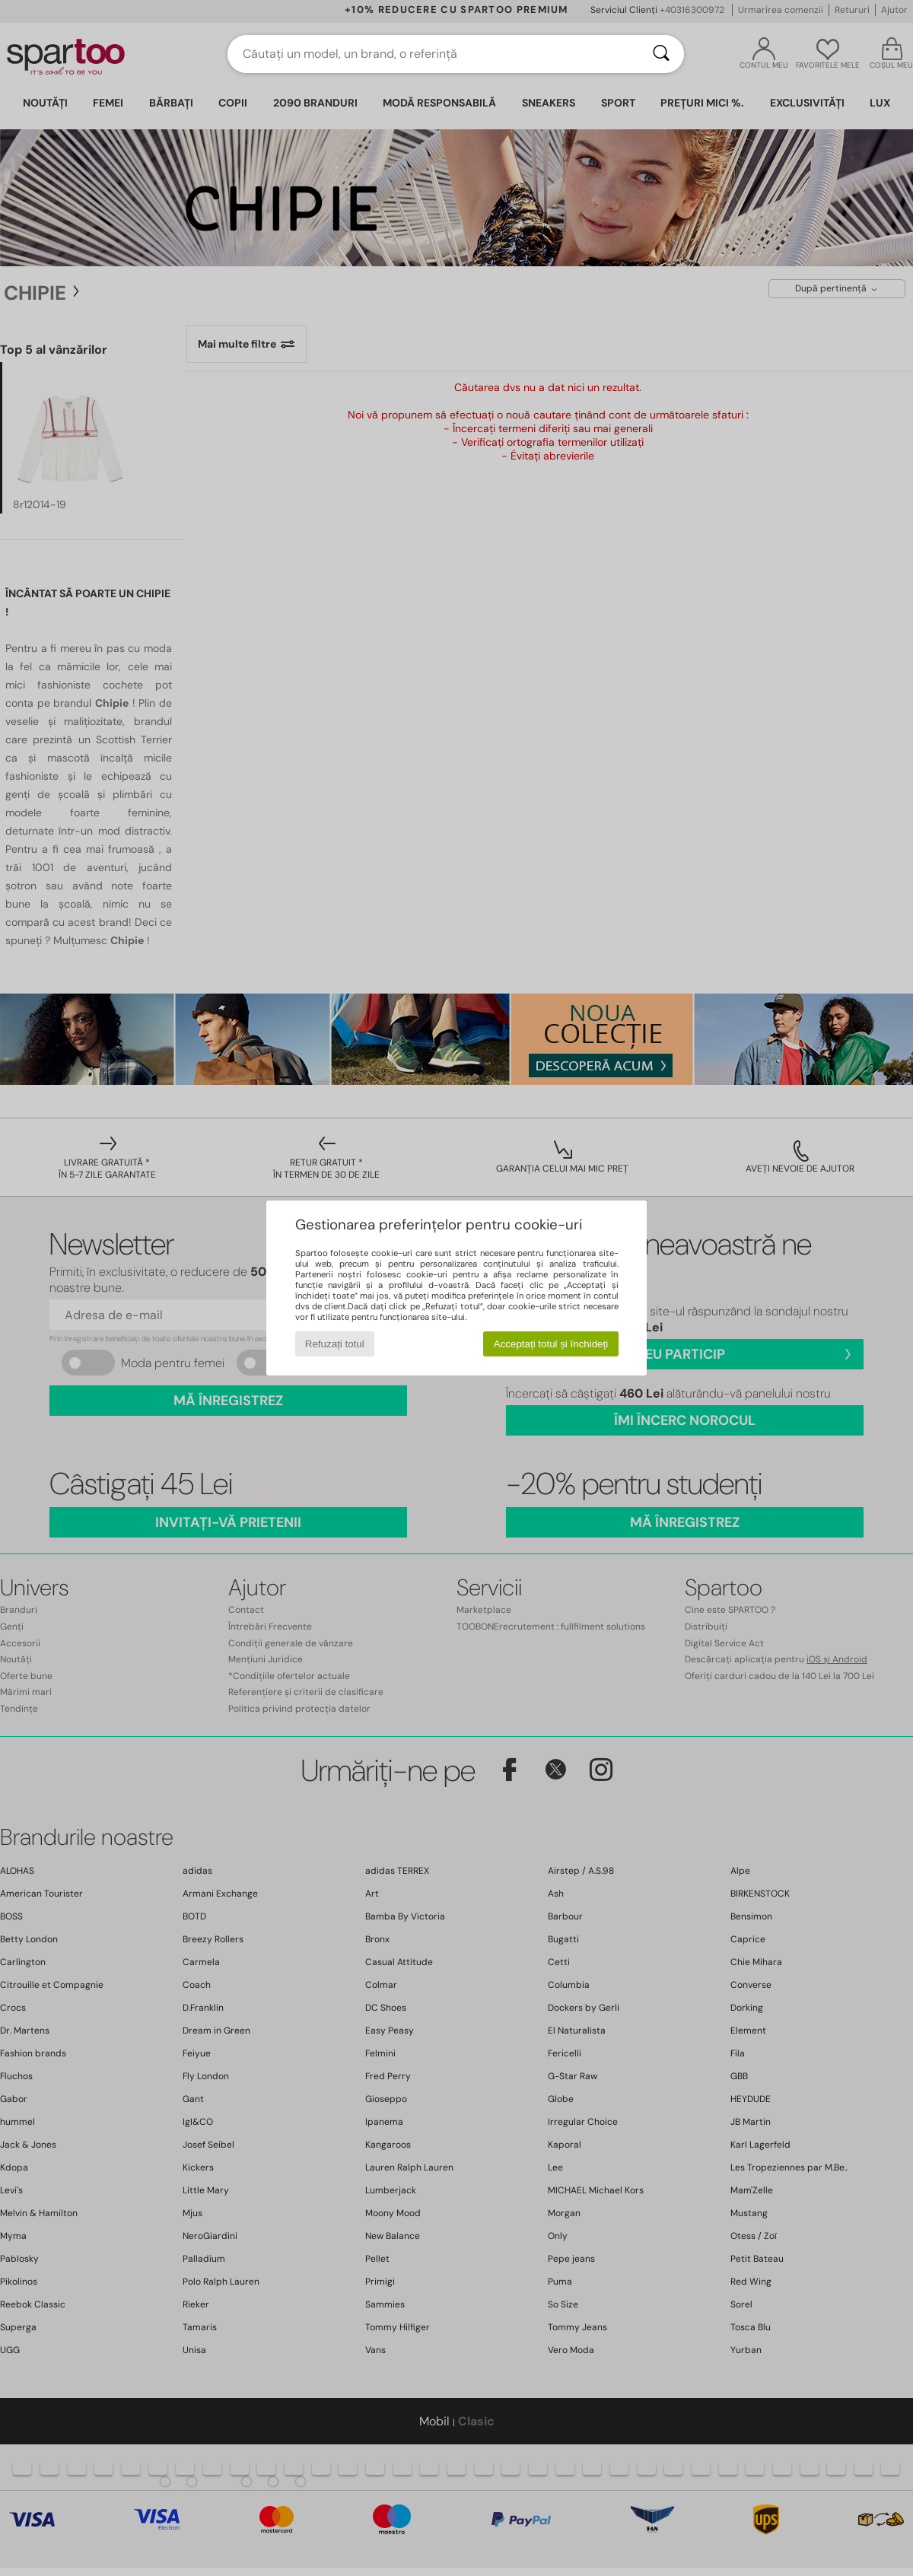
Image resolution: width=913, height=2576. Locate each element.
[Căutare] (661, 54)
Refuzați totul (334, 1344)
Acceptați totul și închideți (551, 1344)
